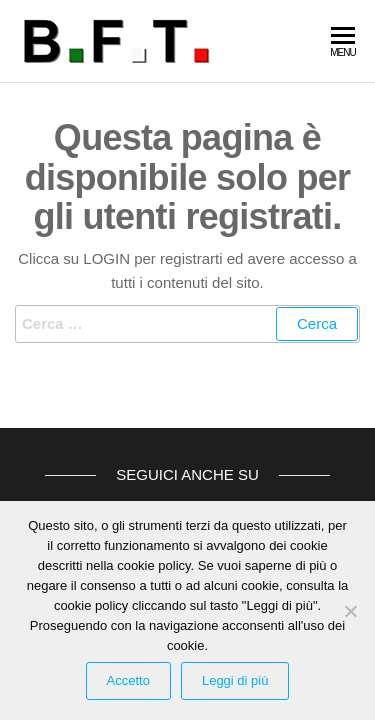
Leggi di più (235, 680)
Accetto (128, 680)
